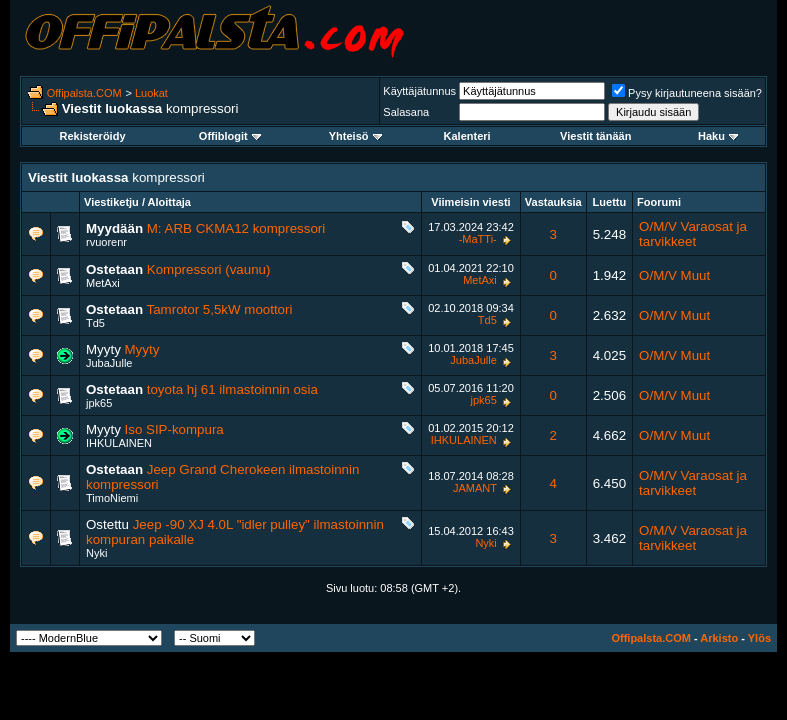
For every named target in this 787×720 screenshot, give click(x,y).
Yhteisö (355, 136)
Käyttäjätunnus (419, 91)
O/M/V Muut (674, 275)
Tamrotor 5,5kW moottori (220, 309)
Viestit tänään (595, 136)
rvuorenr (106, 242)
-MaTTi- (478, 239)
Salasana (406, 112)
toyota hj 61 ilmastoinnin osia (232, 389)
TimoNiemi (112, 498)
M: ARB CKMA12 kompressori (236, 228)
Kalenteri (467, 136)
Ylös (759, 638)
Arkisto (719, 638)
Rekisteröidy (92, 136)
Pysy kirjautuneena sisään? (687, 93)
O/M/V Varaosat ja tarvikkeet (693, 234)
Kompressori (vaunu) (209, 269)
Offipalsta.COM (84, 93)
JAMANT (475, 488)
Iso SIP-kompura (174, 429)
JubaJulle (109, 363)
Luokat (151, 93)
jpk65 (99, 403)
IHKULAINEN (119, 443)
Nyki (96, 553)
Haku (718, 136)
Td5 (95, 323)
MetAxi (103, 283)
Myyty (142, 349)
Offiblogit (230, 136)
